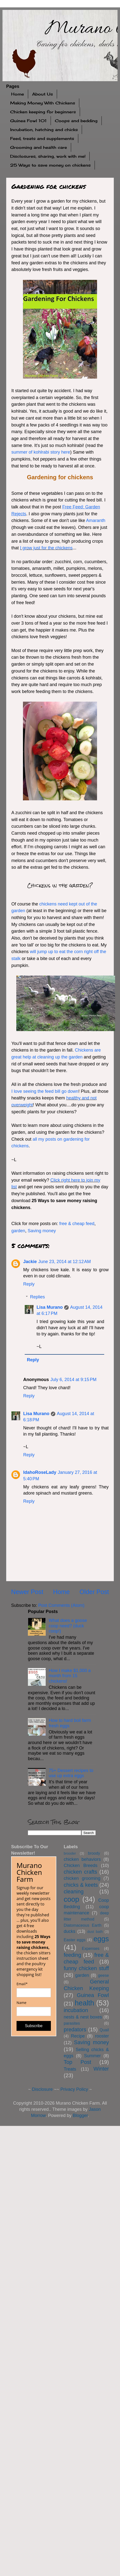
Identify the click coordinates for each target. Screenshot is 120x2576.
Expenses (90, 1948)
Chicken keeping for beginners (43, 111)
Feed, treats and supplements (42, 138)
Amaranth (95, 520)
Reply (29, 1284)
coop (71, 1899)
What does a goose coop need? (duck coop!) (68, 1626)
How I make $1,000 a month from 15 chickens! (70, 1676)
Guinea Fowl (93, 1995)
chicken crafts (80, 1872)
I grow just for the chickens (46, 547)
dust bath (95, 1932)
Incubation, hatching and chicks (44, 129)
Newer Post (27, 1591)
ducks (69, 1931)
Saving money (42, 1230)
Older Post (94, 1591)
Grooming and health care (38, 147)
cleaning (73, 1891)
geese (103, 1975)
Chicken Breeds (81, 1865)
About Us (42, 94)
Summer (92, 2055)
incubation (76, 2010)
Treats (70, 2069)
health (84, 2003)
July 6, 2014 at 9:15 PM (73, 1379)
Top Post (77, 2062)
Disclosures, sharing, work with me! (47, 156)
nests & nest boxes (83, 2017)
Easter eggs (74, 1940)
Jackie (30, 1261)
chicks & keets (81, 1885)
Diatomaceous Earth (82, 1925)
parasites (72, 2023)
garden (18, 1230)
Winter (101, 2069)
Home (17, 94)
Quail (104, 2030)
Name (21, 2002)
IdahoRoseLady (39, 1472)
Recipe (78, 2036)
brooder (70, 1853)
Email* (22, 1984)
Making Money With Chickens (42, 102)
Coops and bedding (76, 120)
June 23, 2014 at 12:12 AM (64, 1261)
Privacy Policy (74, 2089)
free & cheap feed (76, 1223)
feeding (72, 1955)
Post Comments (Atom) (61, 1605)
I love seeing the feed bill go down (44, 1091)
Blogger (80, 2115)
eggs (101, 1939)
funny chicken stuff (86, 1968)
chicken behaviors (82, 1859)
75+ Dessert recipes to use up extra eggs (71, 1773)
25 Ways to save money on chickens (50, 165)
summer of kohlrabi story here (40, 452)
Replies (37, 1296)
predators (75, 2029)
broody (94, 1853)
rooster (102, 2036)
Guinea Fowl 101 (28, 120)
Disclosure (42, 2089)
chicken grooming (82, 1878)
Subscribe (33, 2026)
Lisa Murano (50, 1307)
